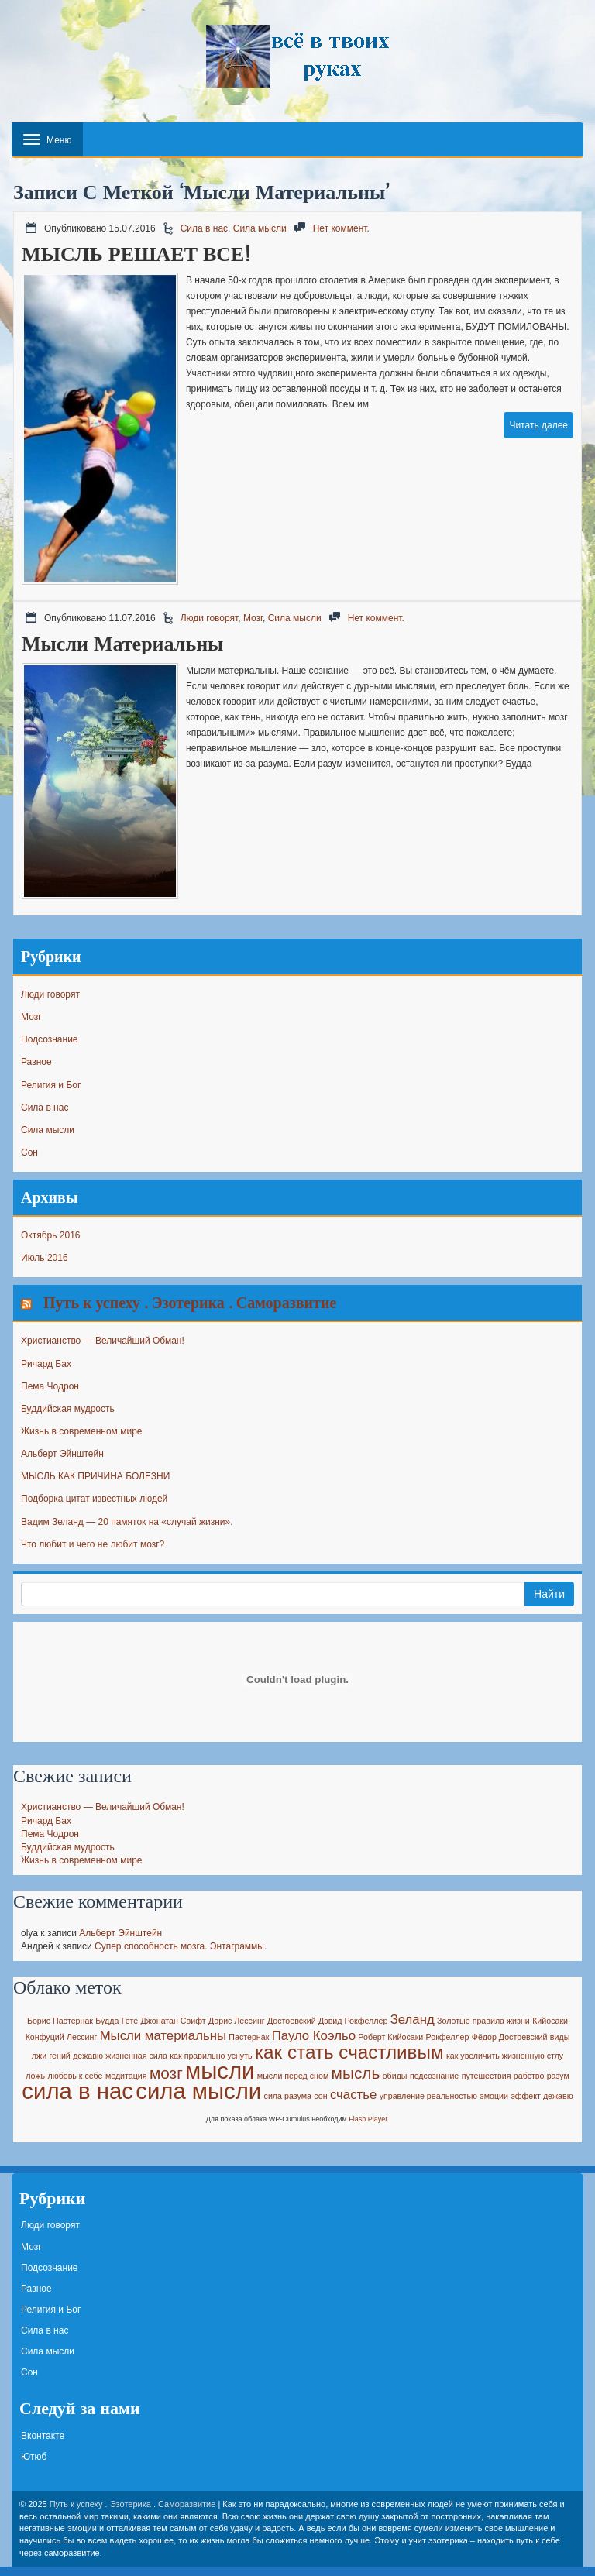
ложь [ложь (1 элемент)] (35, 2075)
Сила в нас (204, 228)
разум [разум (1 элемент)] (558, 2075)
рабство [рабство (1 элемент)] (529, 2075)
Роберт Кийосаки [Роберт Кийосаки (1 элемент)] (390, 2037)
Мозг (253, 618)
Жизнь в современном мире (81, 1431)
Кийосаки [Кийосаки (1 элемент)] (550, 2020)
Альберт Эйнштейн (62, 1453)
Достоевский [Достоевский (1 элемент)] (291, 2020)
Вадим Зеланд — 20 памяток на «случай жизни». (127, 1521)
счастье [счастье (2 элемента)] (353, 2094)
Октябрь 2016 (51, 1235)
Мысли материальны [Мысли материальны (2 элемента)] (163, 2035)
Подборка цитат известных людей (94, 1498)
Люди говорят (210, 618)
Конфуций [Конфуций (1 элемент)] (45, 2037)
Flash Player (368, 2119)
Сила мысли (260, 228)
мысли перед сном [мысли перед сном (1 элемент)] (292, 2075)
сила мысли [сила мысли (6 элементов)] (198, 2091)
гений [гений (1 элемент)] (59, 2055)
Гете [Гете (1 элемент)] (130, 2020)
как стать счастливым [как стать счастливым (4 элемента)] (349, 2052)
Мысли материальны (122, 643)
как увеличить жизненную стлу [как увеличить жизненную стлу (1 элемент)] (504, 2055)
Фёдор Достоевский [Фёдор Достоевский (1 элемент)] (510, 2037)
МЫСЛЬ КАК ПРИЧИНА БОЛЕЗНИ (95, 1476)
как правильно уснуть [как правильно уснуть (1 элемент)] (211, 2055)
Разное (36, 1061)
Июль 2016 (44, 1257)
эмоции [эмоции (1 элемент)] (494, 2095)
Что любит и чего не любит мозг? (92, 1544)
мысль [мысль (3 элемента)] (356, 2073)
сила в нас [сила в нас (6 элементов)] (77, 2091)
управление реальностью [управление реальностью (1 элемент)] (428, 2095)
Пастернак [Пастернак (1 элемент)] (249, 2037)
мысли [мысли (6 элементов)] (219, 2070)
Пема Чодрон (50, 1386)
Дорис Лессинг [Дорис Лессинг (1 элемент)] (236, 2020)
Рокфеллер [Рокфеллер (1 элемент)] (447, 2037)
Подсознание (49, 1039)
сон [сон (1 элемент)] (320, 2095)
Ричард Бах (46, 1363)
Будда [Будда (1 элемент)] (107, 2020)
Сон (29, 1152)
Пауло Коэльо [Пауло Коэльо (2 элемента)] (314, 2035)
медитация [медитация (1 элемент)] (126, 2075)
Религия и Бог (51, 1085)
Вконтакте (42, 2435)
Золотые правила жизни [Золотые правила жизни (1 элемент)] (483, 2020)
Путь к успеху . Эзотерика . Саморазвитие (189, 1302)
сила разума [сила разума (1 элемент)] (287, 2095)
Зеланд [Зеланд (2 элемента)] (412, 2019)
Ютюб (34, 2456)
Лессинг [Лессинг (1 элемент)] (82, 2037)
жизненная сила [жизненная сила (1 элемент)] (136, 2055)
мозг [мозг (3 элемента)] (166, 2073)
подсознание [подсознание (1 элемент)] (434, 2075)
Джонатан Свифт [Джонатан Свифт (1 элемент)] (172, 2020)
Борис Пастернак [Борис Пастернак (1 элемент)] (60, 2020)
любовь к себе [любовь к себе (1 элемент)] (74, 2075)
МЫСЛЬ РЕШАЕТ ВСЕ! (136, 253)
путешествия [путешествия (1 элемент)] (486, 2075)
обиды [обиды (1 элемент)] (395, 2075)
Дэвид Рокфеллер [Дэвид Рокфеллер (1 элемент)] (352, 2020)
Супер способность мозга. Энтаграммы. (181, 1946)
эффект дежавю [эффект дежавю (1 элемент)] (542, 2095)
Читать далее (538, 425)
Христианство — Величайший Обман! (102, 1340)
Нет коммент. (341, 228)
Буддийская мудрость (68, 1408)
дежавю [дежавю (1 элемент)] (88, 2055)
